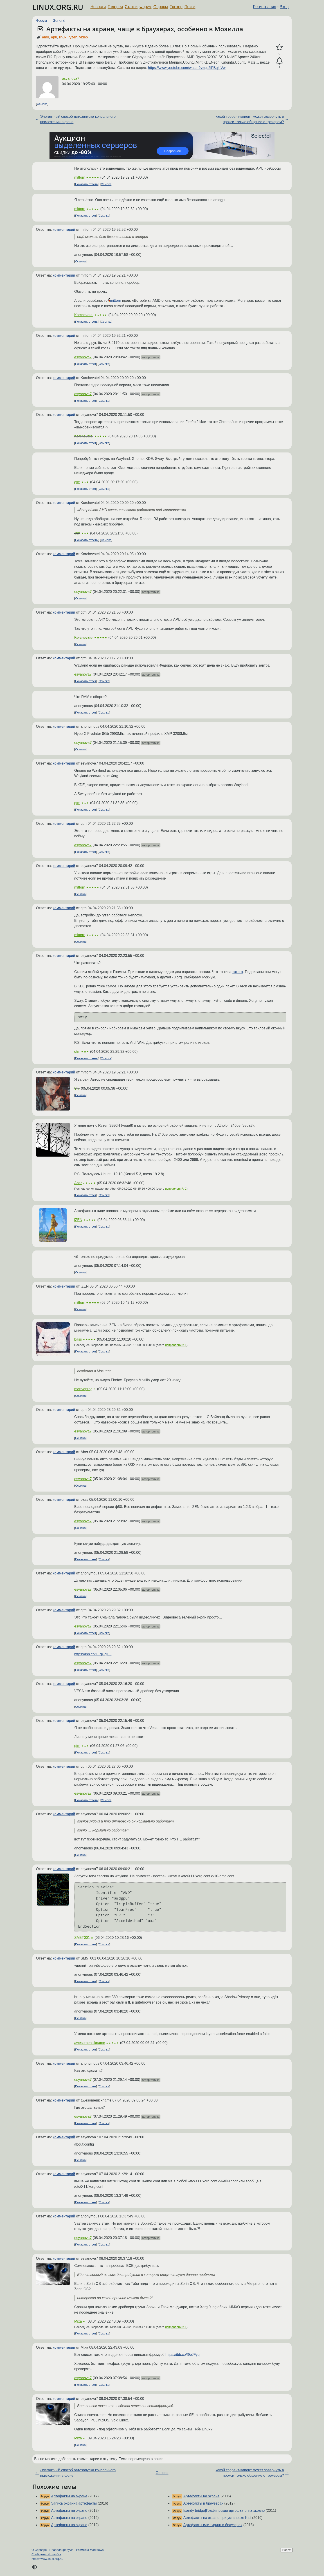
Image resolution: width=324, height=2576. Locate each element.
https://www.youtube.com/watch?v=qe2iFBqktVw (187, 68)
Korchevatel (83, 315)
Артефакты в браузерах (203, 2503)
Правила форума (62, 2550)
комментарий (64, 229)
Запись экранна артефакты (74, 2503)
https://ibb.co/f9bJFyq (182, 2355)
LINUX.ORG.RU (57, 7)
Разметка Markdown (90, 2550)
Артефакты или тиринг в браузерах (212, 2525)
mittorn (79, 177)
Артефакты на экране (69, 2496)
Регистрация (264, 6)
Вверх (286, 2550)
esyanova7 (70, 78)
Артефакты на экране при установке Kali (217, 2518)
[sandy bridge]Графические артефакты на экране (224, 2510)
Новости (98, 6)
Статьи (131, 6)
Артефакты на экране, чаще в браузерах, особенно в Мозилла (144, 28)
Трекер (176, 6)
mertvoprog (83, 1389)
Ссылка (42, 104)
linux (62, 37)
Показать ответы (86, 184)
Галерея (115, 6)
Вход (284, 6)
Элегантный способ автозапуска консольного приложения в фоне (77, 119)
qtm (77, 482)
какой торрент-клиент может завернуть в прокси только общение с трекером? (250, 119)
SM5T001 (82, 1938)
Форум (145, 6)
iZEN (78, 1220)
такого (237, 972)
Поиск (190, 6)
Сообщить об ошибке (46, 2554)
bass (78, 1339)
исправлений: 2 (176, 1188)
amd (45, 37)
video (83, 37)
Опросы (160, 6)
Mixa (78, 2321)
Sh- (77, 1088)
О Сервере (39, 2550)
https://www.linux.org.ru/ (47, 2558)
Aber (78, 1183)
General (59, 20)
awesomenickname (89, 2043)
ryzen (72, 37)
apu (54, 37)
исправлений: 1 (176, 1345)
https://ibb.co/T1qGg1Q (92, 1654)
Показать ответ (85, 215)
